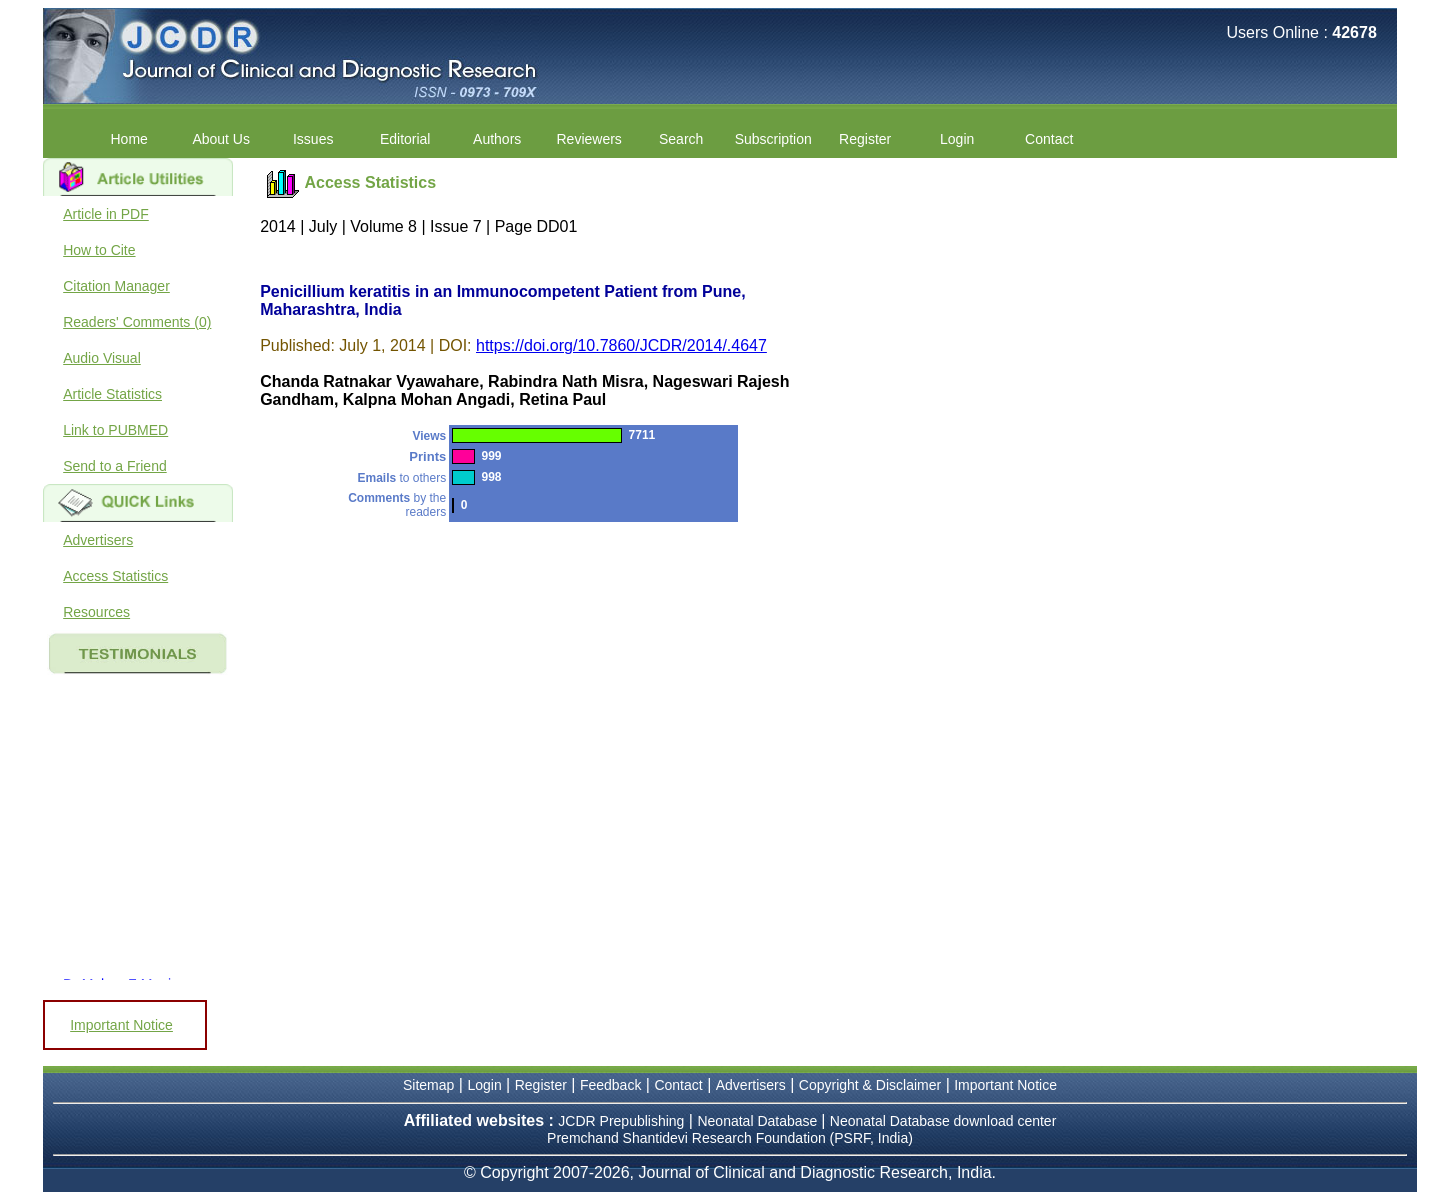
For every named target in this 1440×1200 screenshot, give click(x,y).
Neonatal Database (759, 1121)
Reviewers (589, 139)
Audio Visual (102, 358)
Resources (96, 612)
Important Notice (121, 1025)
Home (129, 139)
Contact (1049, 139)
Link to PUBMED (115, 430)
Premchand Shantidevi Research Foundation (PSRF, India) (730, 1138)
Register (865, 139)
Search (681, 139)
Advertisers (98, 540)
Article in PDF (106, 214)
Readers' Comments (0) (137, 322)
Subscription (773, 139)
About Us (221, 139)
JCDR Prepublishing (621, 1121)
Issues (313, 139)
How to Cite (99, 250)
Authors (497, 139)
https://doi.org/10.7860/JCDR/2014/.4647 (621, 345)
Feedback (610, 1085)
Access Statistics (115, 576)
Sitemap (428, 1085)
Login (957, 139)
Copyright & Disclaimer (870, 1085)
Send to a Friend (115, 466)
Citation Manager (116, 286)
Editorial (405, 139)
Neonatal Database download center (943, 1121)
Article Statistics (112, 394)
